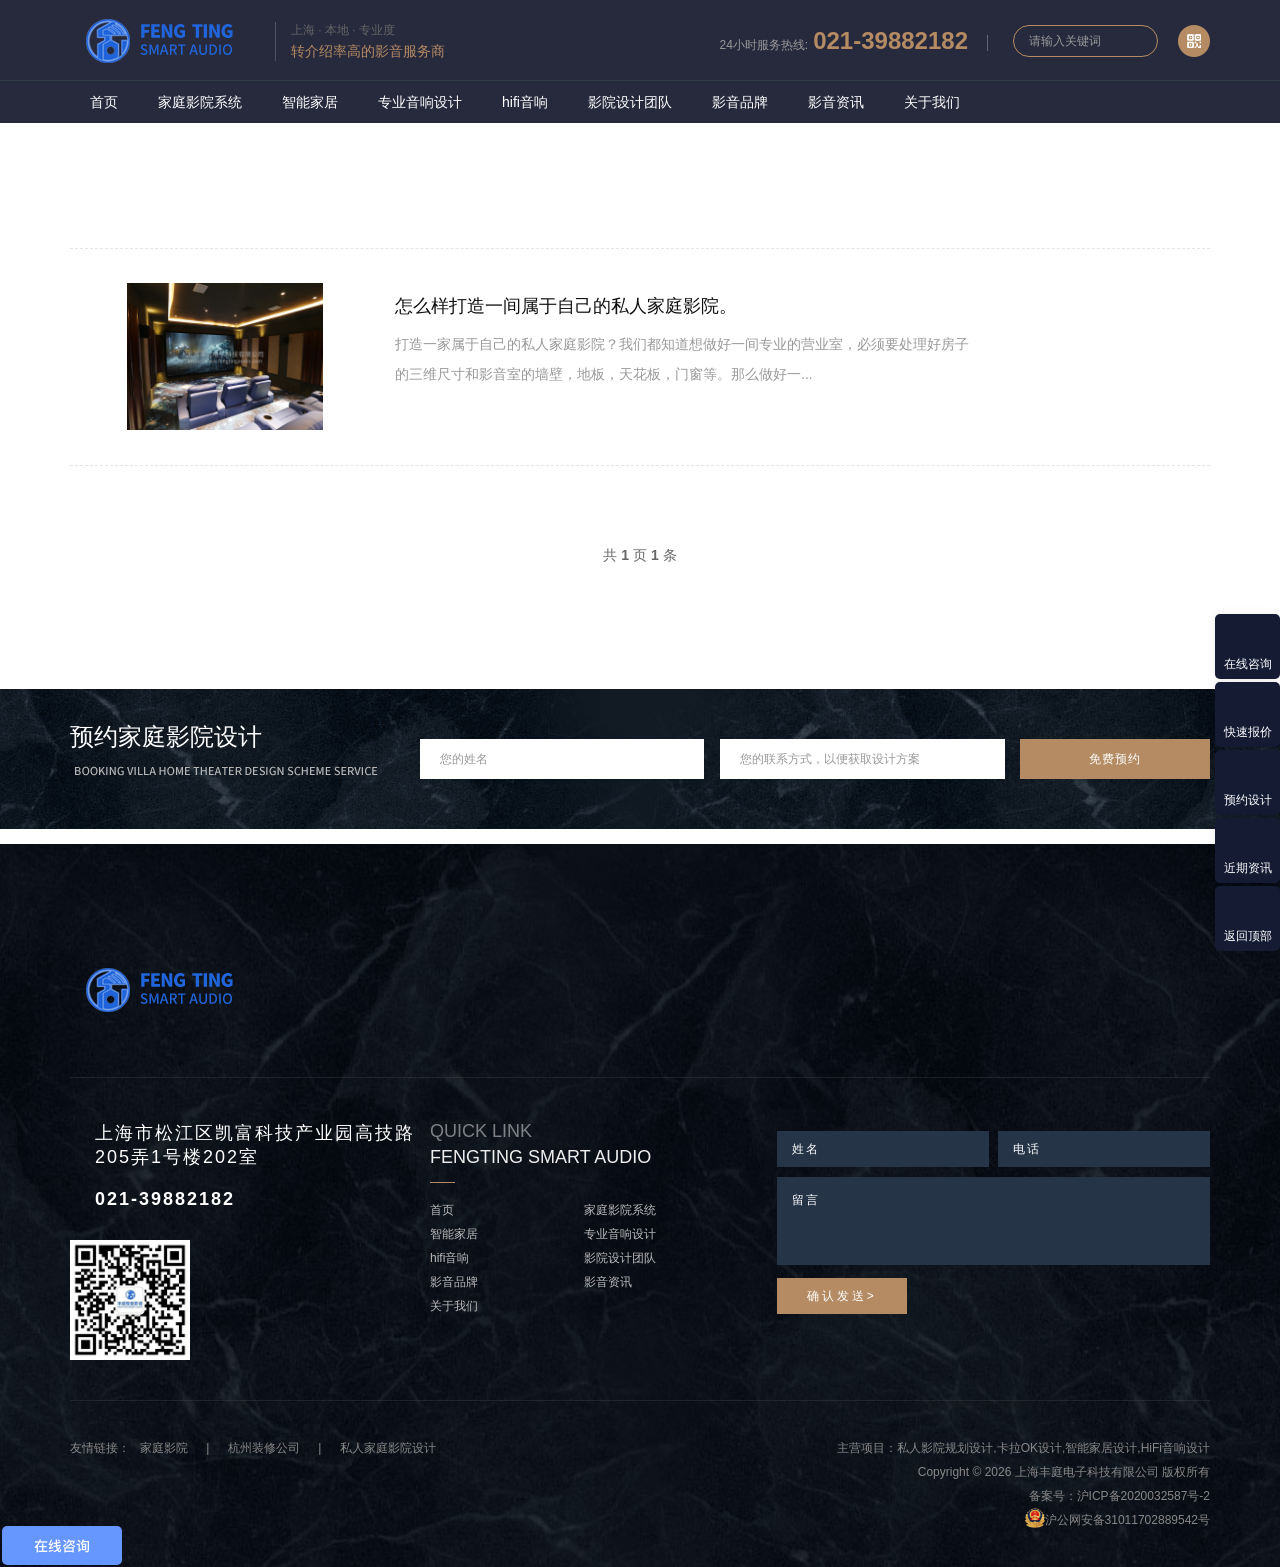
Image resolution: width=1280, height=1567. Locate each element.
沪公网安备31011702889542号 (1127, 1520)
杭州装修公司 (264, 1448)
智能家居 (310, 102)
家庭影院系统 (200, 102)
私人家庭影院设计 (388, 1448)
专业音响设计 (420, 102)
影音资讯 (836, 102)
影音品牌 (740, 102)
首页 (104, 102)
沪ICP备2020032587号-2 (1143, 1496)
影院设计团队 (630, 102)
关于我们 (932, 102)
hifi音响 (525, 102)
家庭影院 (164, 1448)
